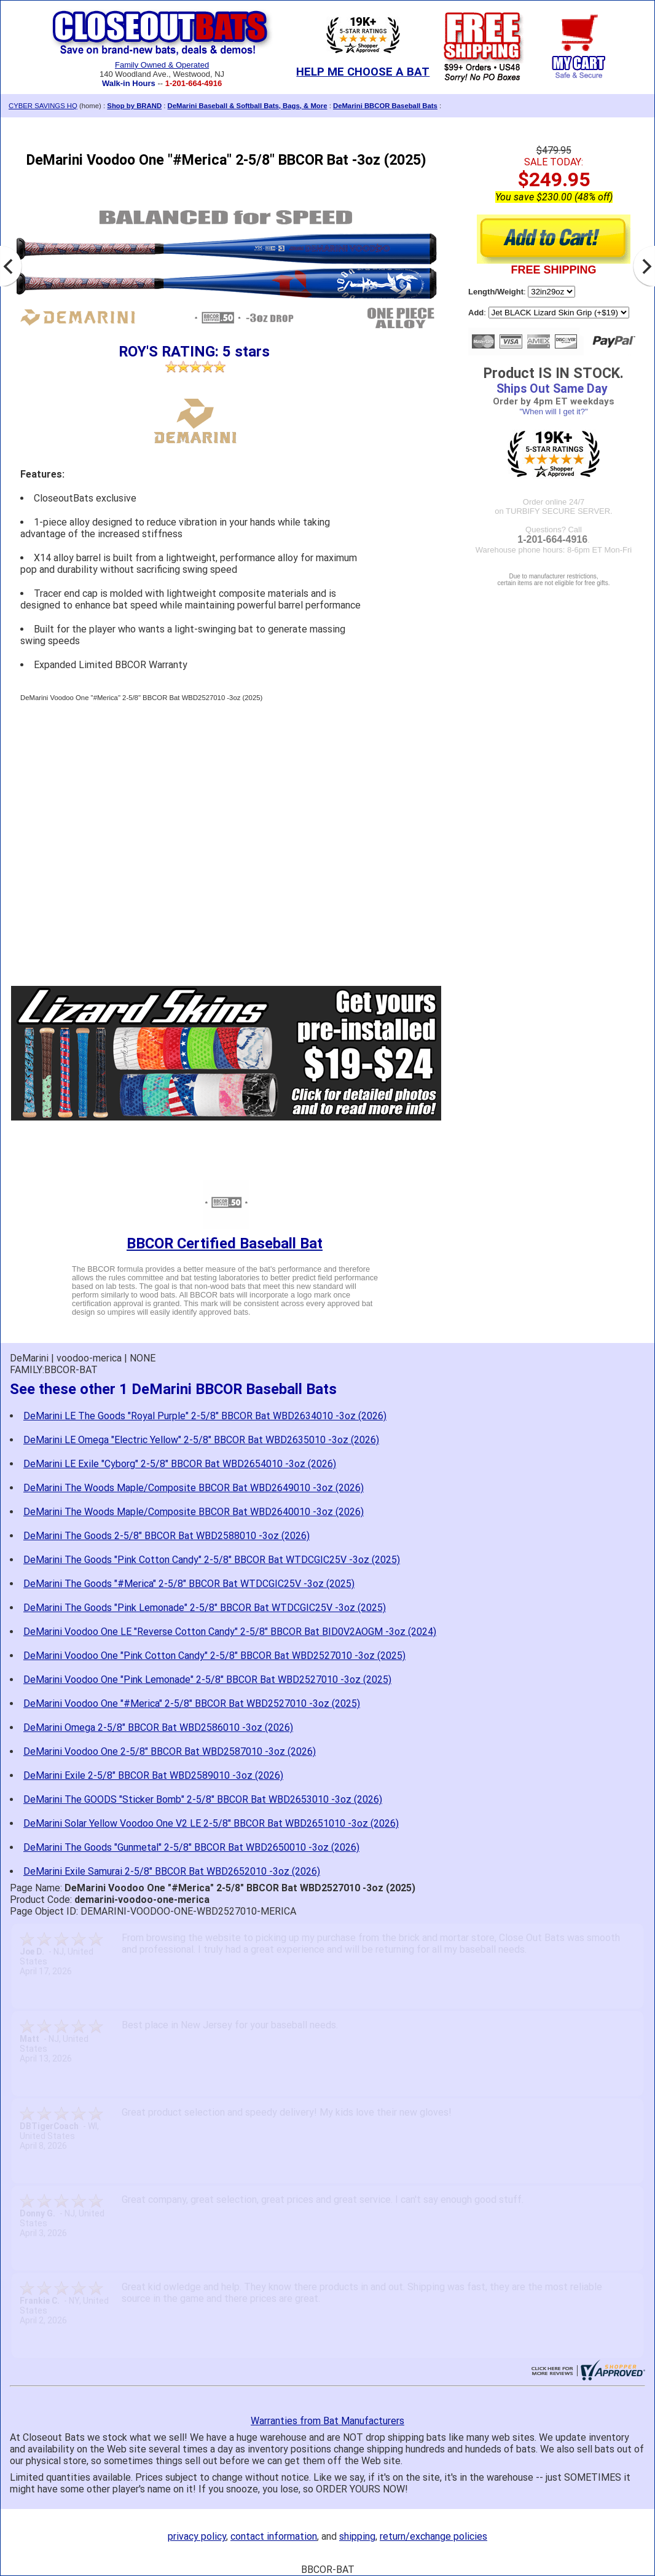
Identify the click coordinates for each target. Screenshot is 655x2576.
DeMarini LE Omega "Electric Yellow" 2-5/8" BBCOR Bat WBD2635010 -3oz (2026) (201, 1440)
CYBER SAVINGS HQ (43, 105)
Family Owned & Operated (162, 64)
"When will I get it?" (553, 411)
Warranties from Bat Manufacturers (327, 2421)
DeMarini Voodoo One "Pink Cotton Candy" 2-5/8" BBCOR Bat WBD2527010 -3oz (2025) (214, 1655)
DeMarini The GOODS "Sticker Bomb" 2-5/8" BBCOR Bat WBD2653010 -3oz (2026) (202, 1799)
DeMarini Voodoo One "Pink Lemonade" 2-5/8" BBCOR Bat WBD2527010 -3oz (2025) (207, 1679)
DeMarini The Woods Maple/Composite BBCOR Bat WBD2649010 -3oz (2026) (193, 1488)
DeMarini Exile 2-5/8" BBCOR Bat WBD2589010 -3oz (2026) (153, 1775)
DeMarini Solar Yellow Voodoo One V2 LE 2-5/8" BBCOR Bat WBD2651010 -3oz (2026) (211, 1823)
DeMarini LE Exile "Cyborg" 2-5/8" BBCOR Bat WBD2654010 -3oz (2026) (179, 1464)
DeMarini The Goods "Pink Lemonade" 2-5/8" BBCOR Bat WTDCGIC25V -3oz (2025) (204, 1607)
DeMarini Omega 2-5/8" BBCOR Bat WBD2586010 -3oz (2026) (158, 1727)
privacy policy (197, 2536)
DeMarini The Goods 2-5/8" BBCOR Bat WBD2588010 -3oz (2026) (166, 1536)
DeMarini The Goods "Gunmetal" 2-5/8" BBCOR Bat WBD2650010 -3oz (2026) (191, 1847)
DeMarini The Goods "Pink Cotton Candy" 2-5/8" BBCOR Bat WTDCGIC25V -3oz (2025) (211, 1560)
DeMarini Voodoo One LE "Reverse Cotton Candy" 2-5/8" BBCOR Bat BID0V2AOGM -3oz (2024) (229, 1631)
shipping (357, 2536)
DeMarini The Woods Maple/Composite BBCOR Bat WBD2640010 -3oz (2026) (193, 1512)
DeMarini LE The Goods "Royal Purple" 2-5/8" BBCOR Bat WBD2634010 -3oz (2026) (204, 1416)
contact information (273, 2536)
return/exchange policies (433, 2536)
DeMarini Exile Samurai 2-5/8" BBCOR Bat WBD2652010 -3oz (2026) (171, 1871)
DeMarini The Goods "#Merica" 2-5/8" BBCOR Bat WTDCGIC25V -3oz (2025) (189, 1583)
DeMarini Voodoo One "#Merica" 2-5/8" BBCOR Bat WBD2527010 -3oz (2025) (191, 1703)
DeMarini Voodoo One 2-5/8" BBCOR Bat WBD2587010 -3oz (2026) (169, 1751)
